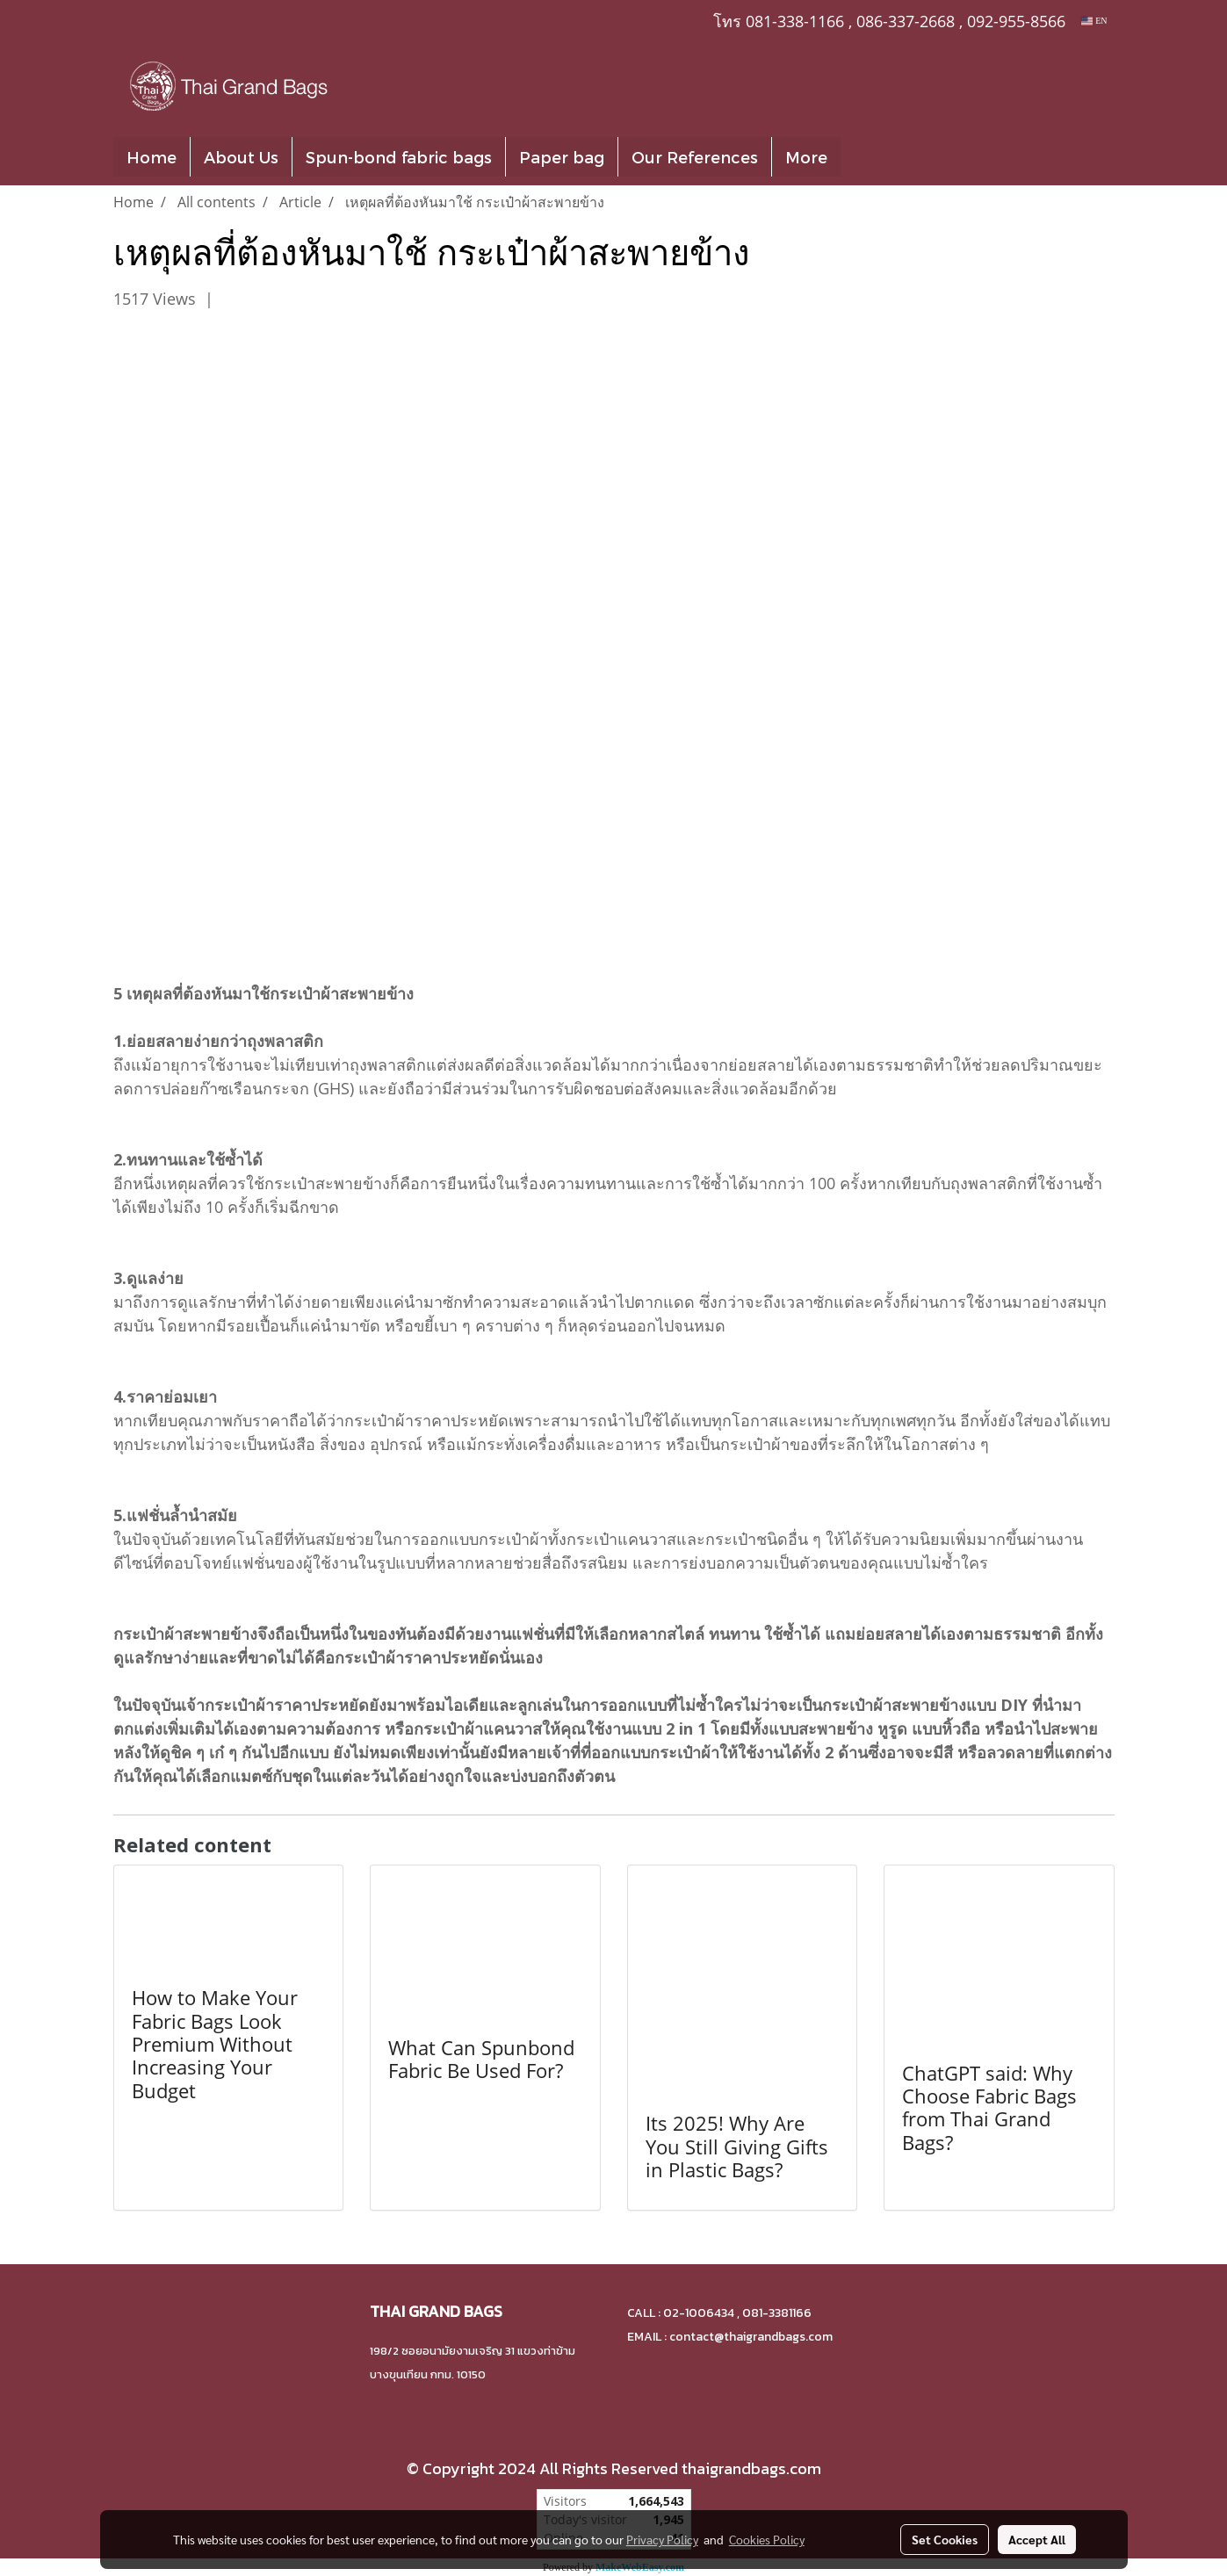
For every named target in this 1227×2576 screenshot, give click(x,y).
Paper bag (561, 157)
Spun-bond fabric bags (399, 157)
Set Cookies (945, 2539)
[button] (866, 157)
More (806, 157)
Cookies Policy (767, 2539)
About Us (241, 157)
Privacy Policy (662, 2539)
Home (151, 157)
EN (1094, 20)
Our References (695, 157)
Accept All (1036, 2539)
